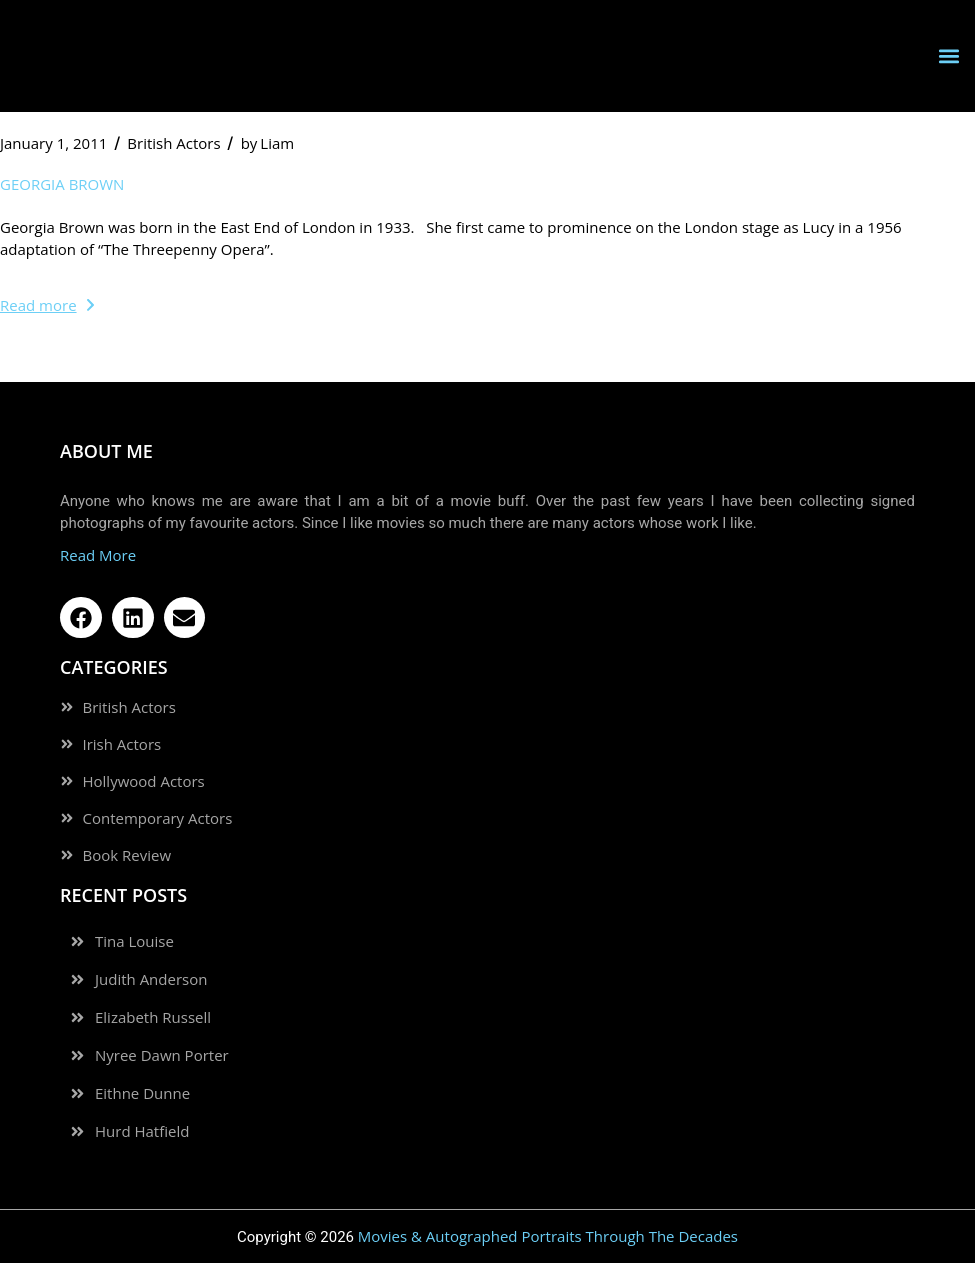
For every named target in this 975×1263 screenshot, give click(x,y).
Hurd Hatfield (142, 1131)
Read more (47, 305)
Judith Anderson (151, 979)
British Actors (173, 143)
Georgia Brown (62, 184)
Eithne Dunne (142, 1093)
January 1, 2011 (53, 143)
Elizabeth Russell (153, 1017)
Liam (268, 143)
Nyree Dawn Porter (162, 1055)
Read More (98, 555)
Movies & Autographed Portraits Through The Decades (548, 1236)
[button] (948, 56)
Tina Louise (134, 941)
